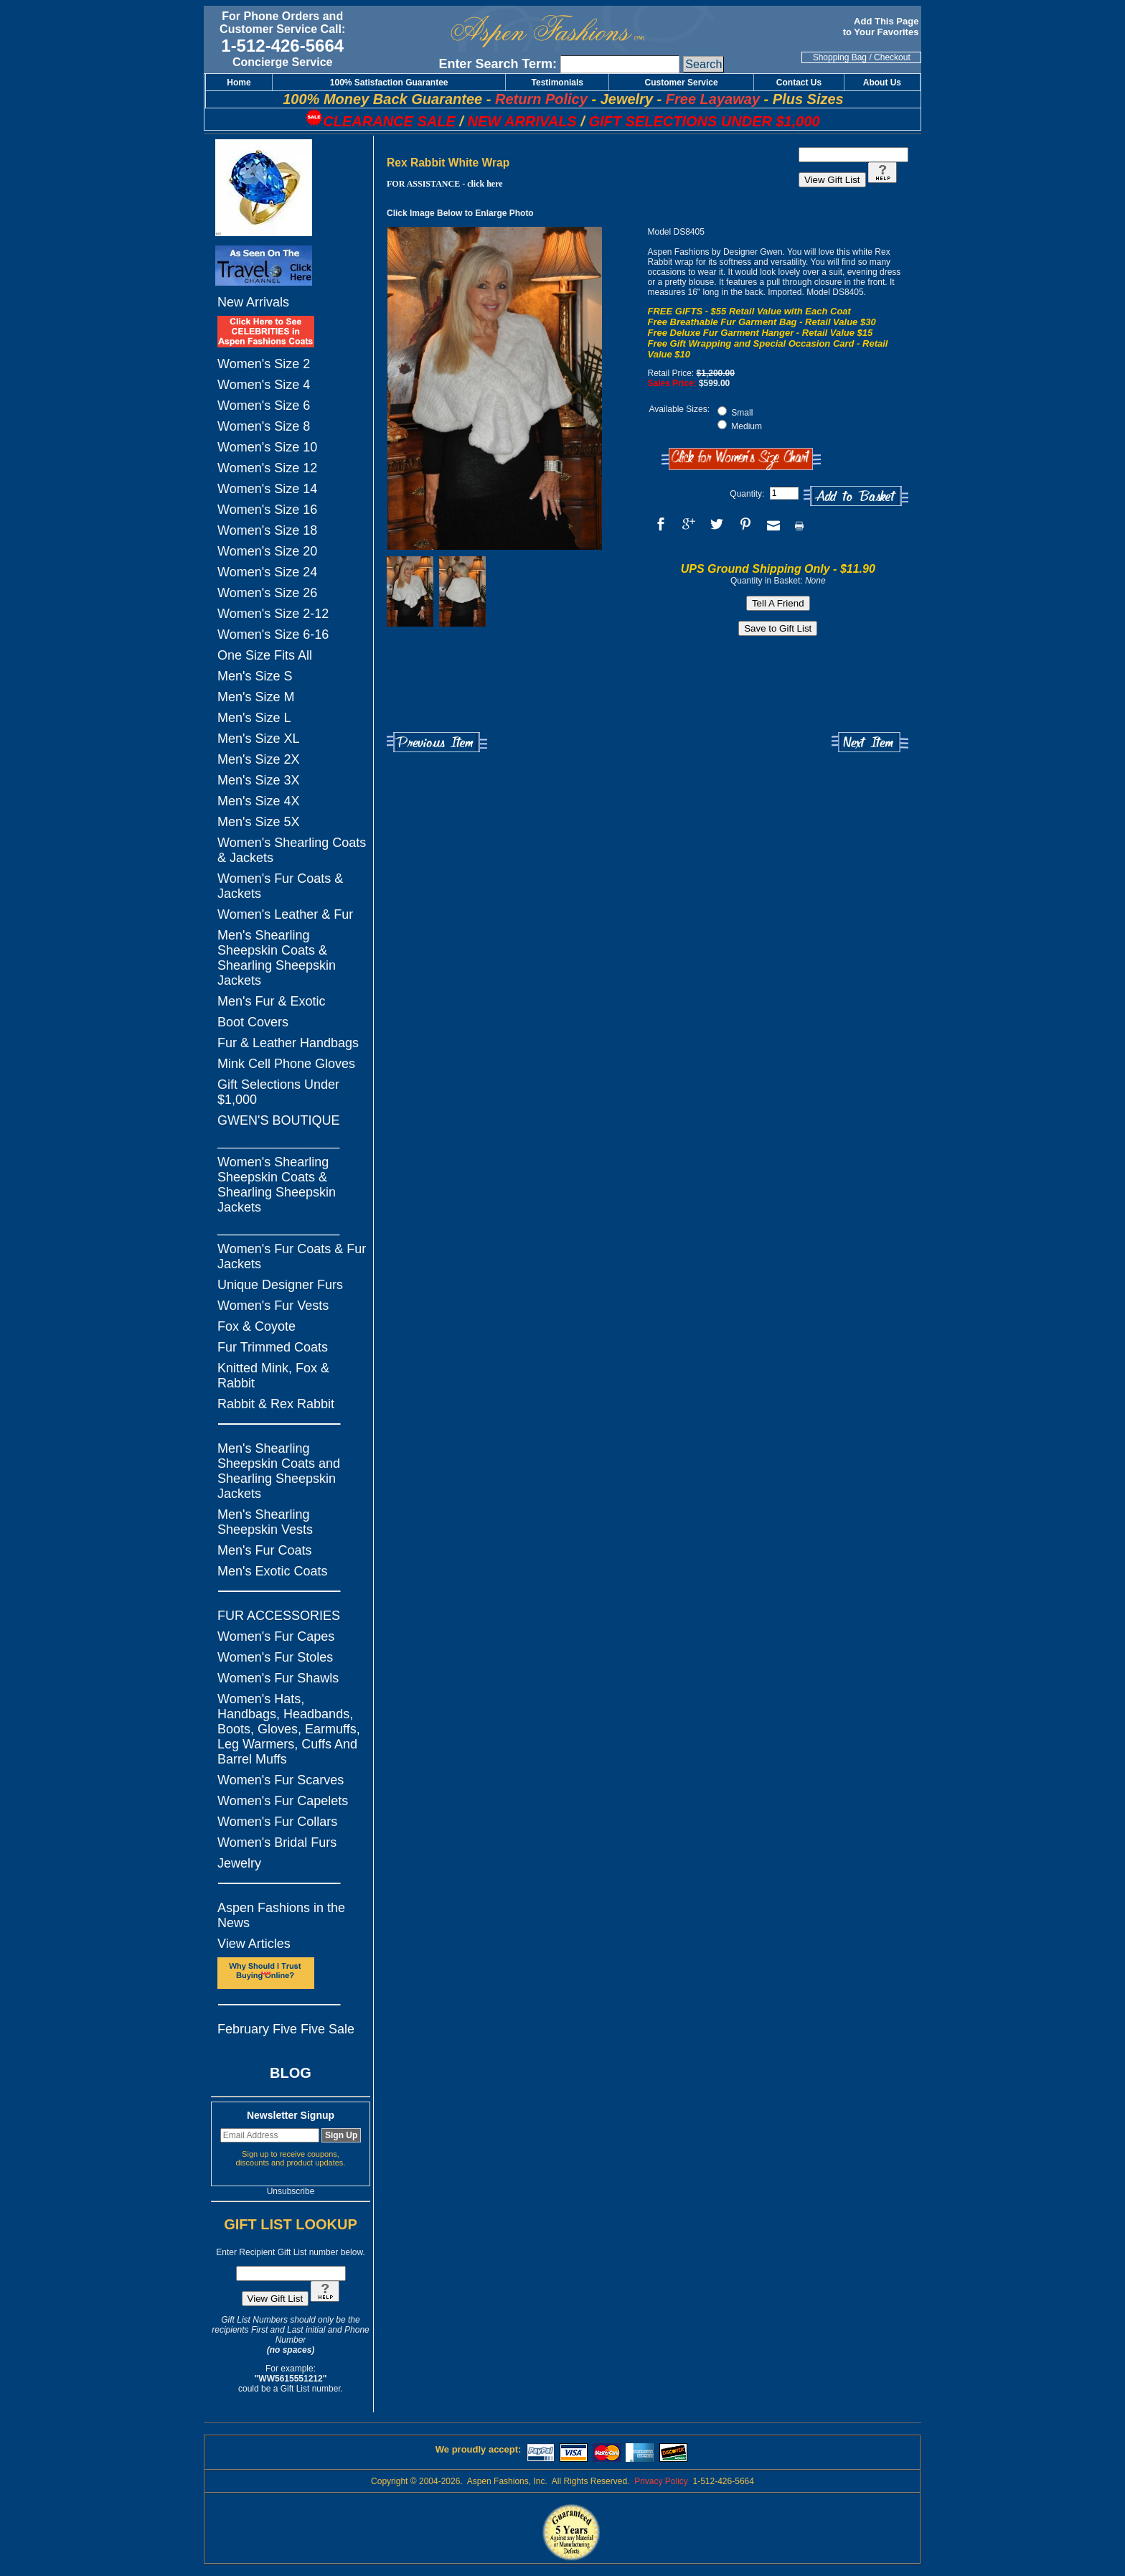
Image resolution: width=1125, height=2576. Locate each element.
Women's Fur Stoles (275, 1657)
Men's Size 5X (258, 822)
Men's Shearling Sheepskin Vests (265, 1522)
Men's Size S (254, 676)
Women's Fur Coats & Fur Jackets (291, 1256)
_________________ (278, 1141)
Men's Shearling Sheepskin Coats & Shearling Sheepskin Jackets (276, 958)
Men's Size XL (258, 738)
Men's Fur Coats (264, 1550)
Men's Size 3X (258, 780)
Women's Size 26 (267, 593)
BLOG (290, 2073)
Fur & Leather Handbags (288, 1043)
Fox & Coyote (256, 1326)
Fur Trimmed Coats (272, 1347)
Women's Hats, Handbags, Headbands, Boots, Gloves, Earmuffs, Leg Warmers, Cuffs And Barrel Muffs (288, 1729)
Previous (437, 742)
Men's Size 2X (258, 759)
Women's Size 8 (263, 426)
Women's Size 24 (267, 572)
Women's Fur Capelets (282, 1801)
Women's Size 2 (263, 364)
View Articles (254, 1943)
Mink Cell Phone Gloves (286, 1064)
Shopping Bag (840, 57)
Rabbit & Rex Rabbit (275, 1404)
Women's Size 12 (267, 468)
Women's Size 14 (267, 489)
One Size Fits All (264, 655)
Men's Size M (255, 697)
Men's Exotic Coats (272, 1571)
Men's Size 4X (258, 801)
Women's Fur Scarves (280, 1780)
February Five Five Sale (285, 2029)
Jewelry (239, 1863)
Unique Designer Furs (280, 1285)
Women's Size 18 (267, 530)
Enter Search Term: (497, 64)
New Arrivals (253, 302)
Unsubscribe (291, 2191)
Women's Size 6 (263, 405)
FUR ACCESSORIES (278, 1615)
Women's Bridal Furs (276, 1842)
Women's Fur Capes (275, 1636)
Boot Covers (252, 1022)
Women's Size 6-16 (273, 634)
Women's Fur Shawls (278, 1678)
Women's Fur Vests (273, 1305)
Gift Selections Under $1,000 (278, 1092)
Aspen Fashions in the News (281, 1915)
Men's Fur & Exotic (271, 1001)
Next (870, 742)
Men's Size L (254, 718)
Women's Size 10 (267, 447)
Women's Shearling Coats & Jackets (291, 850)
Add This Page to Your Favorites (882, 26)
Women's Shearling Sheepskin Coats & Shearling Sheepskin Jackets (276, 1184)
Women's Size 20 (267, 551)
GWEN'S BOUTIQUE (278, 1120)
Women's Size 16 (267, 509)
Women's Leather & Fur (285, 914)
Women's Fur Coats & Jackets (280, 886)
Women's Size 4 (263, 385)
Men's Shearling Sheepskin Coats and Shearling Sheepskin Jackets (278, 1471)
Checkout (892, 57)
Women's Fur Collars (277, 1821)
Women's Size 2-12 (273, 613)
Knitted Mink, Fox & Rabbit (273, 1375)
